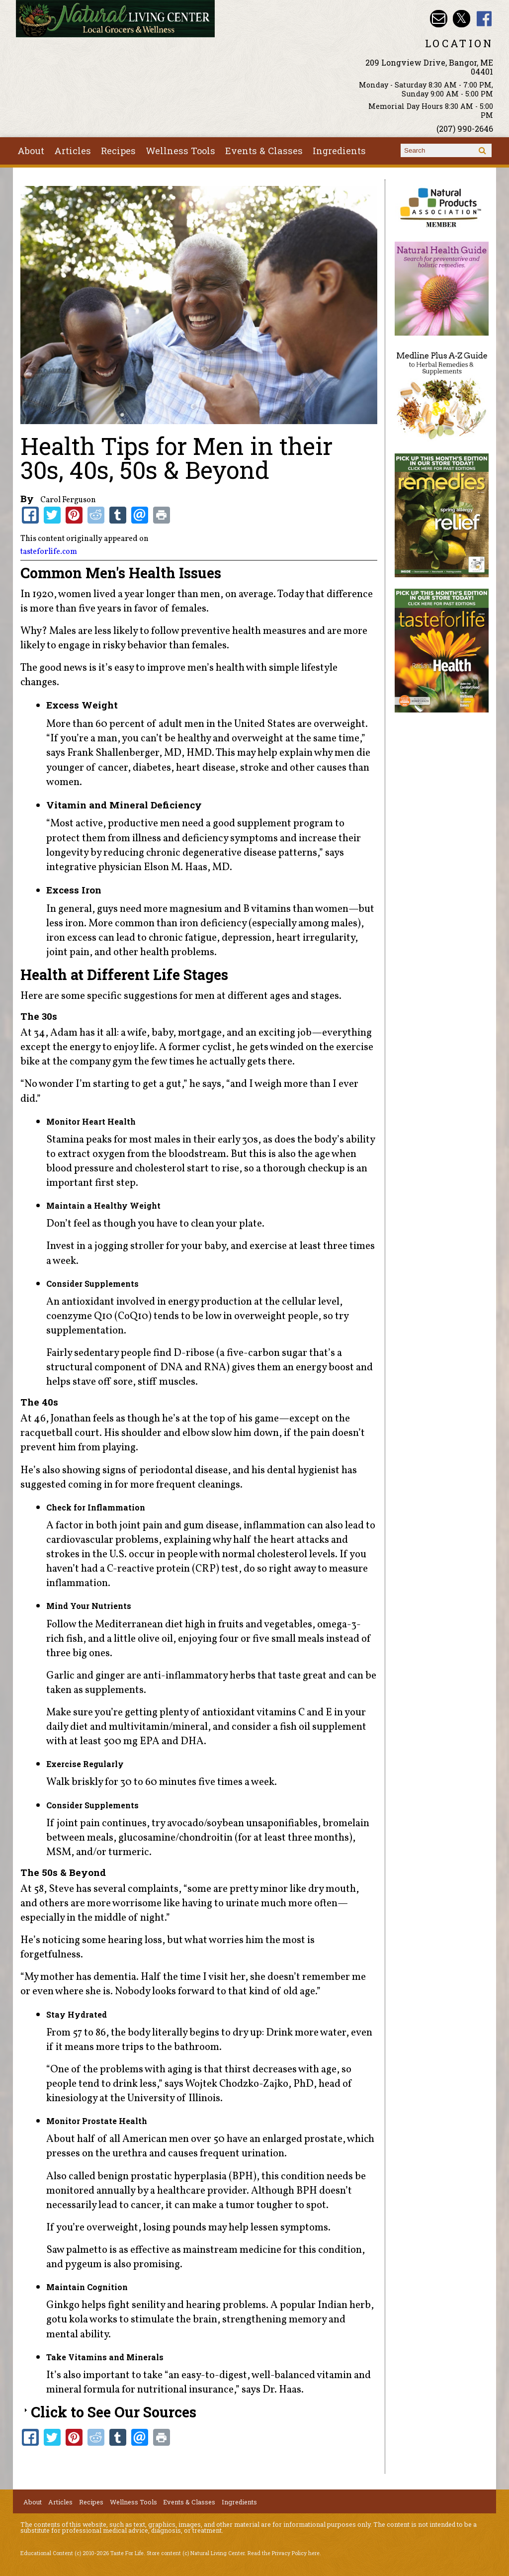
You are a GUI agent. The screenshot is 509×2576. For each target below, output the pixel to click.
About (30, 151)
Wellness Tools (180, 151)
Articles (72, 151)
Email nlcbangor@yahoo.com (438, 18)
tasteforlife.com (48, 551)
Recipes (118, 151)
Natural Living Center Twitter (461, 18)
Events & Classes (264, 151)
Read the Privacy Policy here (284, 2553)
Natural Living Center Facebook (484, 18)
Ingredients (339, 151)
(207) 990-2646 (464, 128)
